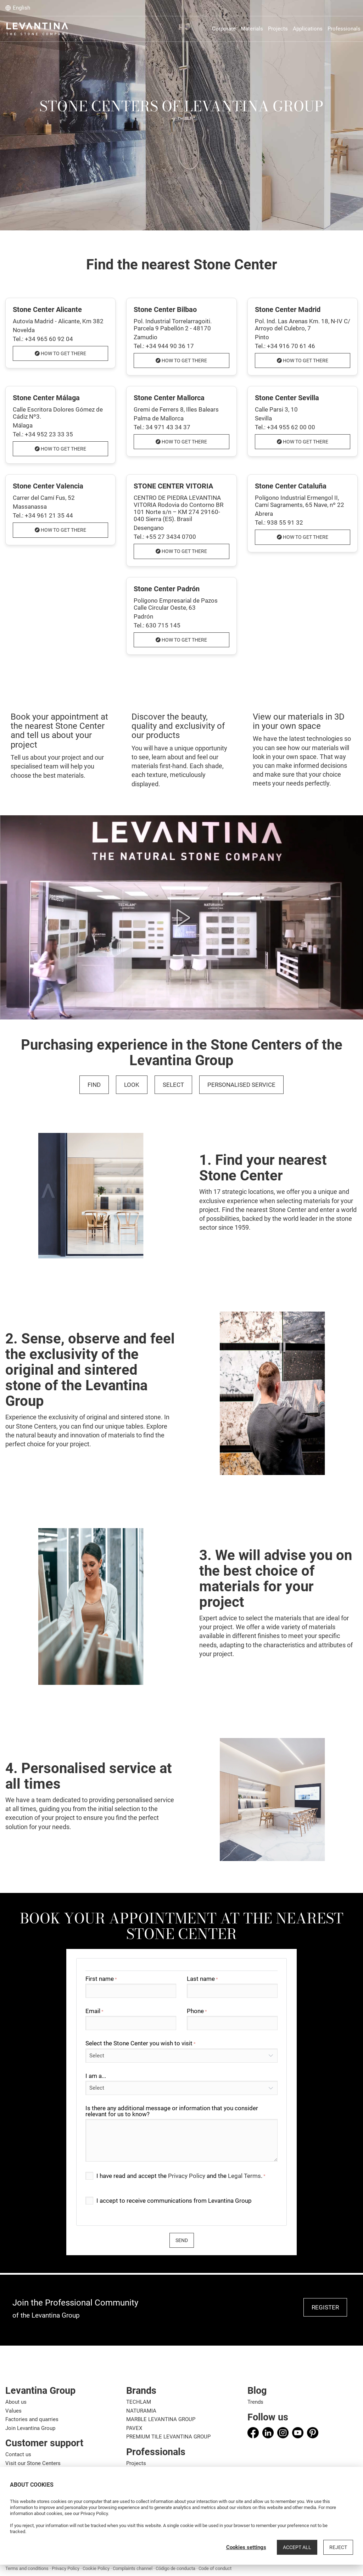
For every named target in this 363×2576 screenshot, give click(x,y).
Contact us (18, 2454)
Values (13, 2411)
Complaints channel (132, 2568)
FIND (94, 1084)
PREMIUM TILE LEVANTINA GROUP (168, 2436)
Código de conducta (175, 2568)
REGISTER (325, 2307)
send (181, 2240)
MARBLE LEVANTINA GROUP (160, 2419)
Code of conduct (215, 2568)
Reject (338, 2547)
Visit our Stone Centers (33, 2463)
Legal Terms (244, 2175)
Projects (136, 2463)
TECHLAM (138, 2402)
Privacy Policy (186, 2175)
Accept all (297, 2547)
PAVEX (134, 2428)
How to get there (60, 353)
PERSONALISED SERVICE (241, 1084)
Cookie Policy (96, 2568)
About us (16, 2402)
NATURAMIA (141, 2411)
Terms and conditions (27, 2568)
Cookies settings (246, 2547)
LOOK (131, 1084)
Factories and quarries (31, 2419)
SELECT (173, 1084)
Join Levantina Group (30, 2428)
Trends (255, 2402)
